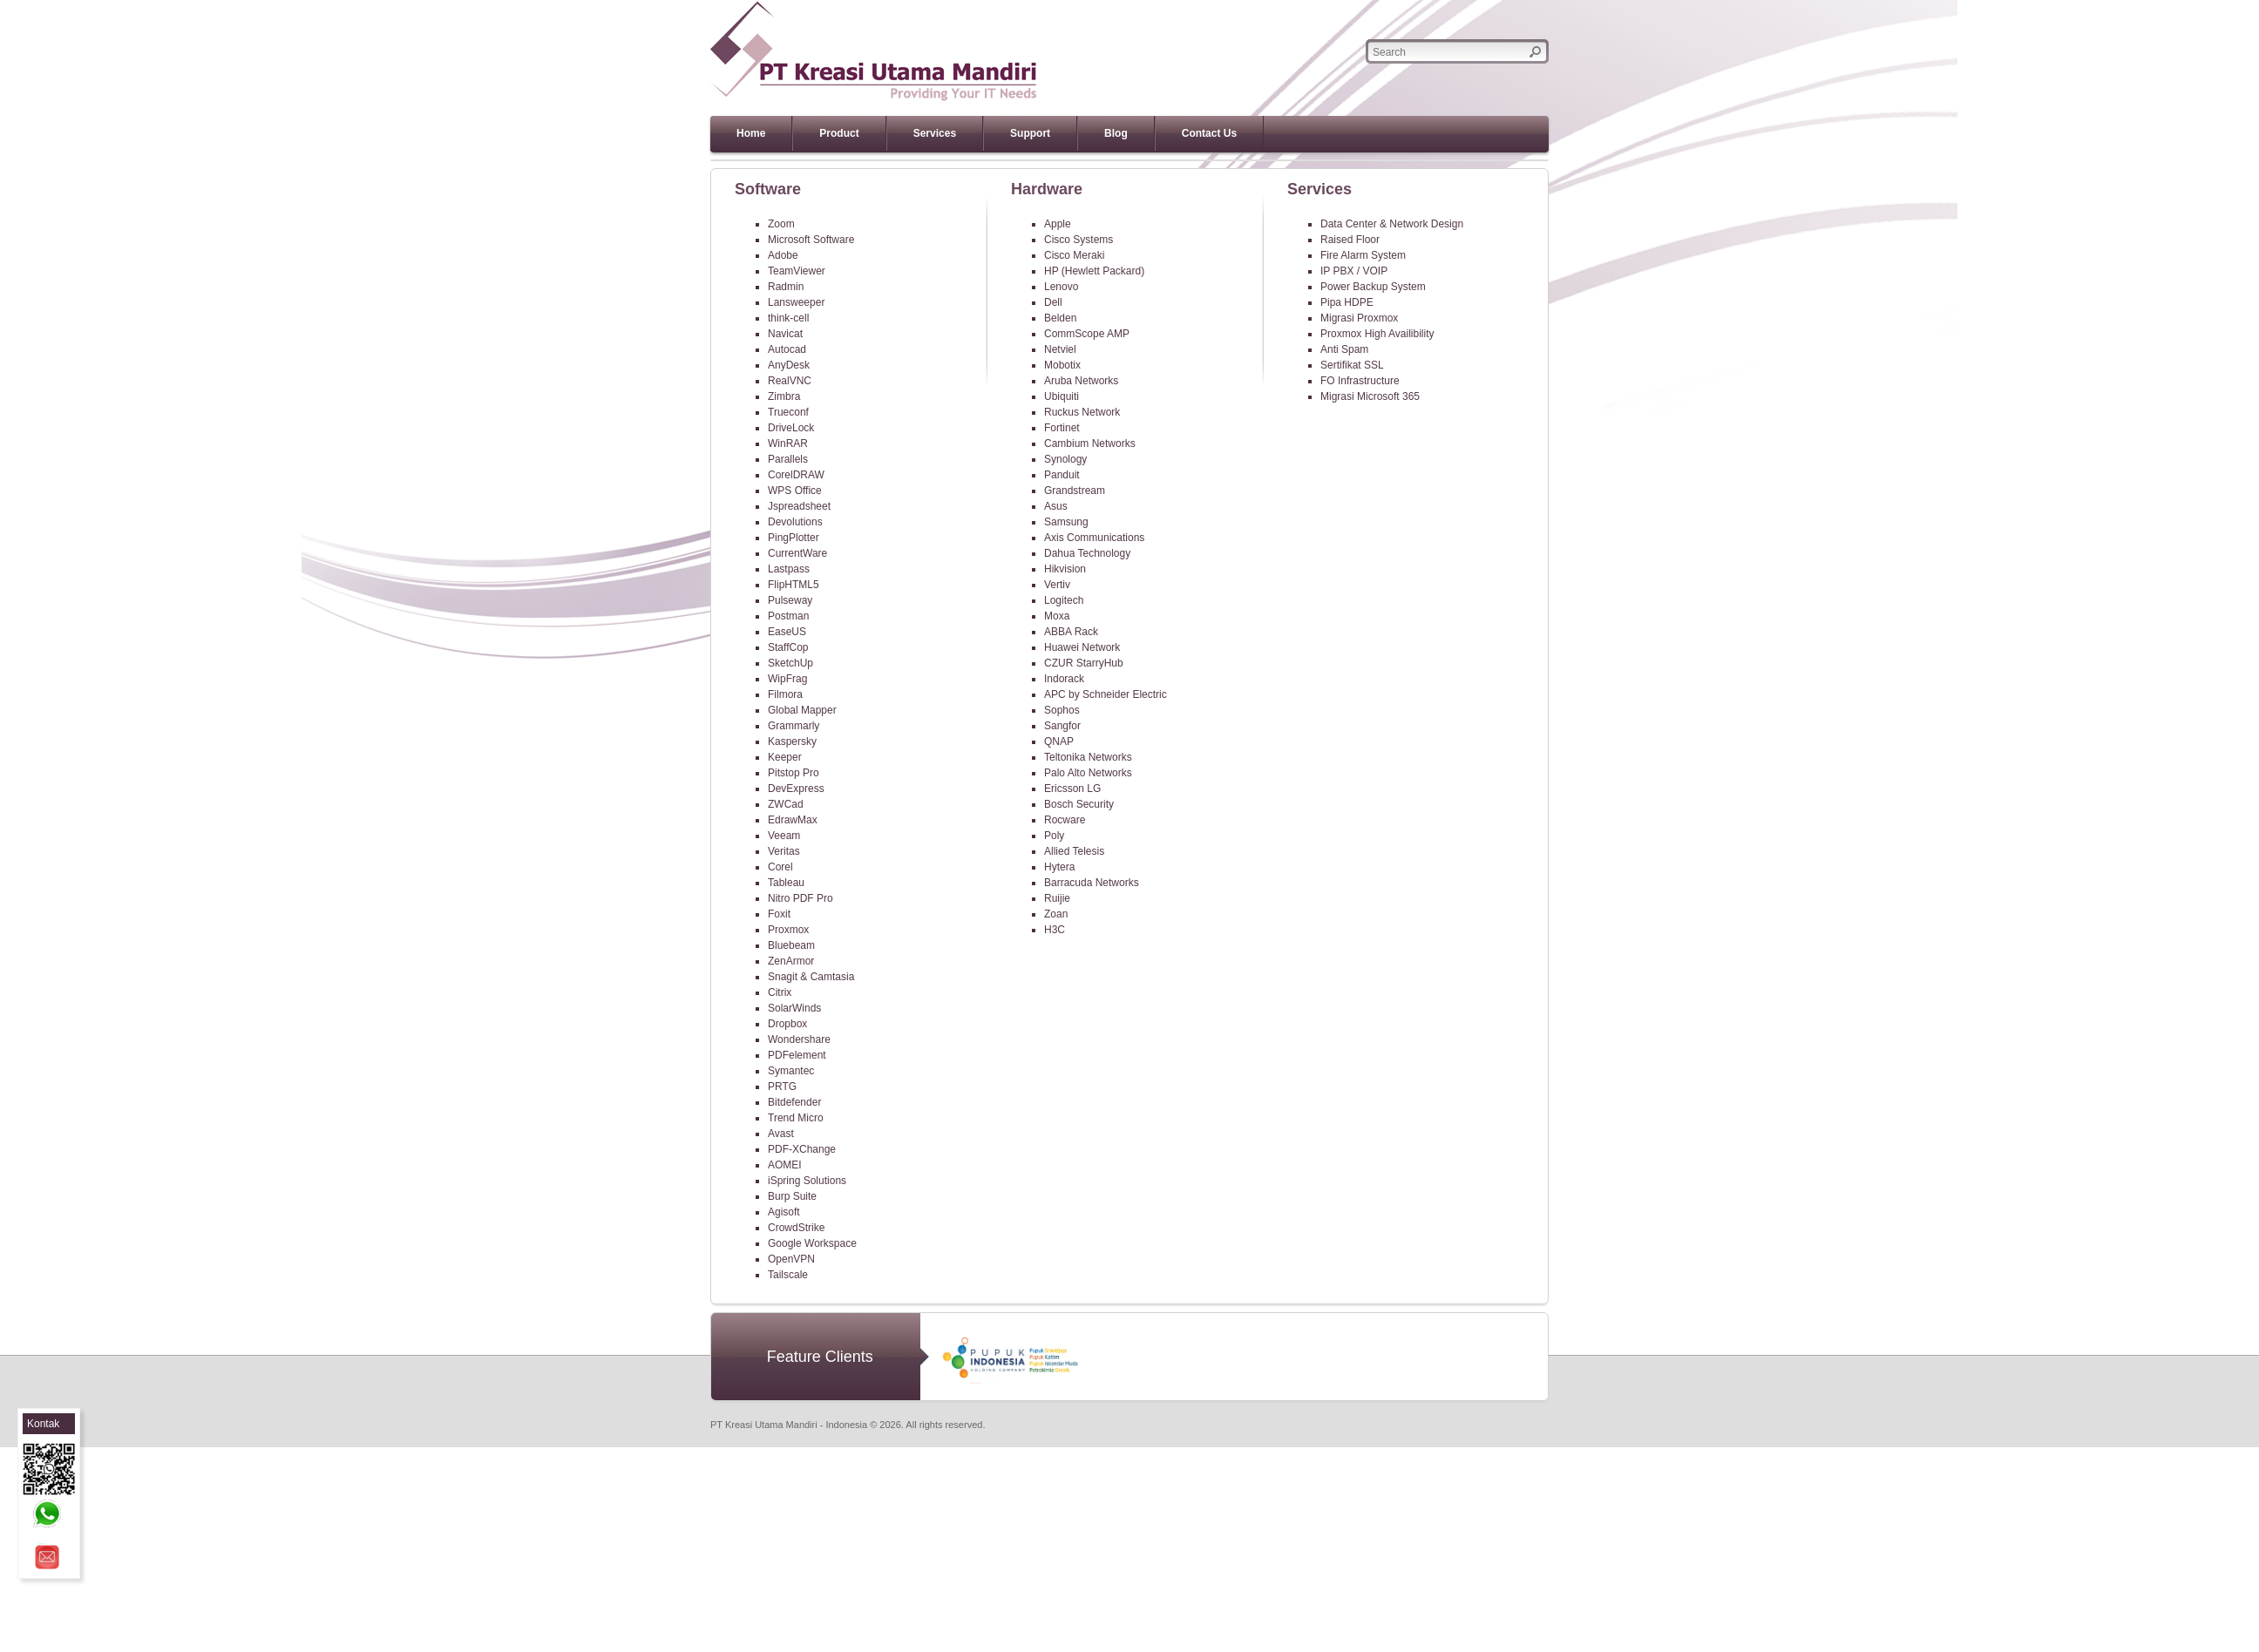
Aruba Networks (1081, 381)
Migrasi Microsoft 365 (1370, 396)
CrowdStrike (796, 1228)
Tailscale (788, 1275)
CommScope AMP (1087, 334)
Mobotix (1062, 365)
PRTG (782, 1086)
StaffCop (788, 647)
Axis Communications (1094, 537)
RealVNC (789, 381)
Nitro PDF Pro (800, 898)
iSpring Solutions (807, 1181)
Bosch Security (1079, 804)
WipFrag (787, 679)
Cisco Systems (1078, 240)
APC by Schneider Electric (1105, 694)
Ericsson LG (1072, 788)
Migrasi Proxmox (1359, 318)
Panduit (1062, 475)
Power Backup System (1373, 287)
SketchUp (790, 663)
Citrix (779, 992)
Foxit (779, 914)
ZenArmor (791, 961)
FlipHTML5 (793, 585)
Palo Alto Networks (1088, 773)
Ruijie (1057, 898)
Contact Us (1209, 133)
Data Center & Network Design (1391, 224)
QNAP (1059, 741)
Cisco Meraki (1074, 255)
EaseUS (787, 632)
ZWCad (786, 804)
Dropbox (787, 1024)
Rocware (1064, 820)
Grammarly (793, 726)
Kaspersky (792, 741)
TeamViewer (796, 271)
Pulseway (790, 600)
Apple (1057, 224)
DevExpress (796, 788)
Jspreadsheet (799, 506)
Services (934, 133)
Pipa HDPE (1347, 302)
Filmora (785, 694)
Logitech (1063, 600)
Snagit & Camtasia (811, 977)
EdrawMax (792, 820)
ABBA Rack (1071, 632)
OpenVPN (791, 1259)
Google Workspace (812, 1243)
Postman (788, 616)
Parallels (788, 459)
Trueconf (788, 412)
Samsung (1066, 522)
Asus (1056, 506)
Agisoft (784, 1212)
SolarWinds (794, 1008)
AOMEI (785, 1165)
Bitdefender (794, 1102)
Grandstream (1074, 490)
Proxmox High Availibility (1377, 334)
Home (750, 133)
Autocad (787, 349)
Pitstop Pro (793, 773)
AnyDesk (789, 365)
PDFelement (797, 1055)
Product (838, 133)
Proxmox (788, 930)
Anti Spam (1344, 349)
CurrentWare (797, 553)
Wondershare (799, 1039)
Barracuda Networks (1091, 883)
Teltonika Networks (1088, 757)
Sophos (1062, 710)
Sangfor (1062, 726)
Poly (1054, 835)
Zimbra (784, 396)
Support (1030, 133)
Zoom (781, 224)
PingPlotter (793, 537)
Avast (781, 1133)
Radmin (786, 287)
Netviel (1060, 349)
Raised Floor (1350, 240)
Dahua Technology (1087, 553)
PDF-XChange (802, 1149)
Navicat (785, 334)
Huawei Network (1082, 647)
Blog (1116, 133)
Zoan (1056, 914)
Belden (1060, 318)
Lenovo (1061, 287)
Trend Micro (796, 1118)
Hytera (1059, 867)
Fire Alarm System (1363, 255)
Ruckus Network (1082, 412)
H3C (1054, 930)
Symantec (791, 1071)
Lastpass (789, 569)
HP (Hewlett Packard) (1094, 271)
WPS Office (795, 490)
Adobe (783, 255)
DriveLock (791, 428)
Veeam (784, 835)
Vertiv (1057, 585)
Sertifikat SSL (1352, 365)
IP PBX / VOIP (1353, 271)
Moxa (1056, 616)
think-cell (788, 318)
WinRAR (788, 443)
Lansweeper (796, 302)
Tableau (786, 883)
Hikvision (1065, 569)
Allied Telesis (1074, 851)
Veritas (784, 851)
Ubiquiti (1061, 396)
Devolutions (795, 522)
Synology (1065, 459)
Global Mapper (802, 710)
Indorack (1064, 679)
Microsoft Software (811, 240)
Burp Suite (792, 1196)
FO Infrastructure (1360, 381)
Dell (1053, 302)
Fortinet (1062, 428)
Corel (780, 867)
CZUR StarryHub (1083, 663)
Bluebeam (791, 945)
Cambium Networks (1090, 443)
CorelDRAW (796, 475)
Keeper (785, 757)
